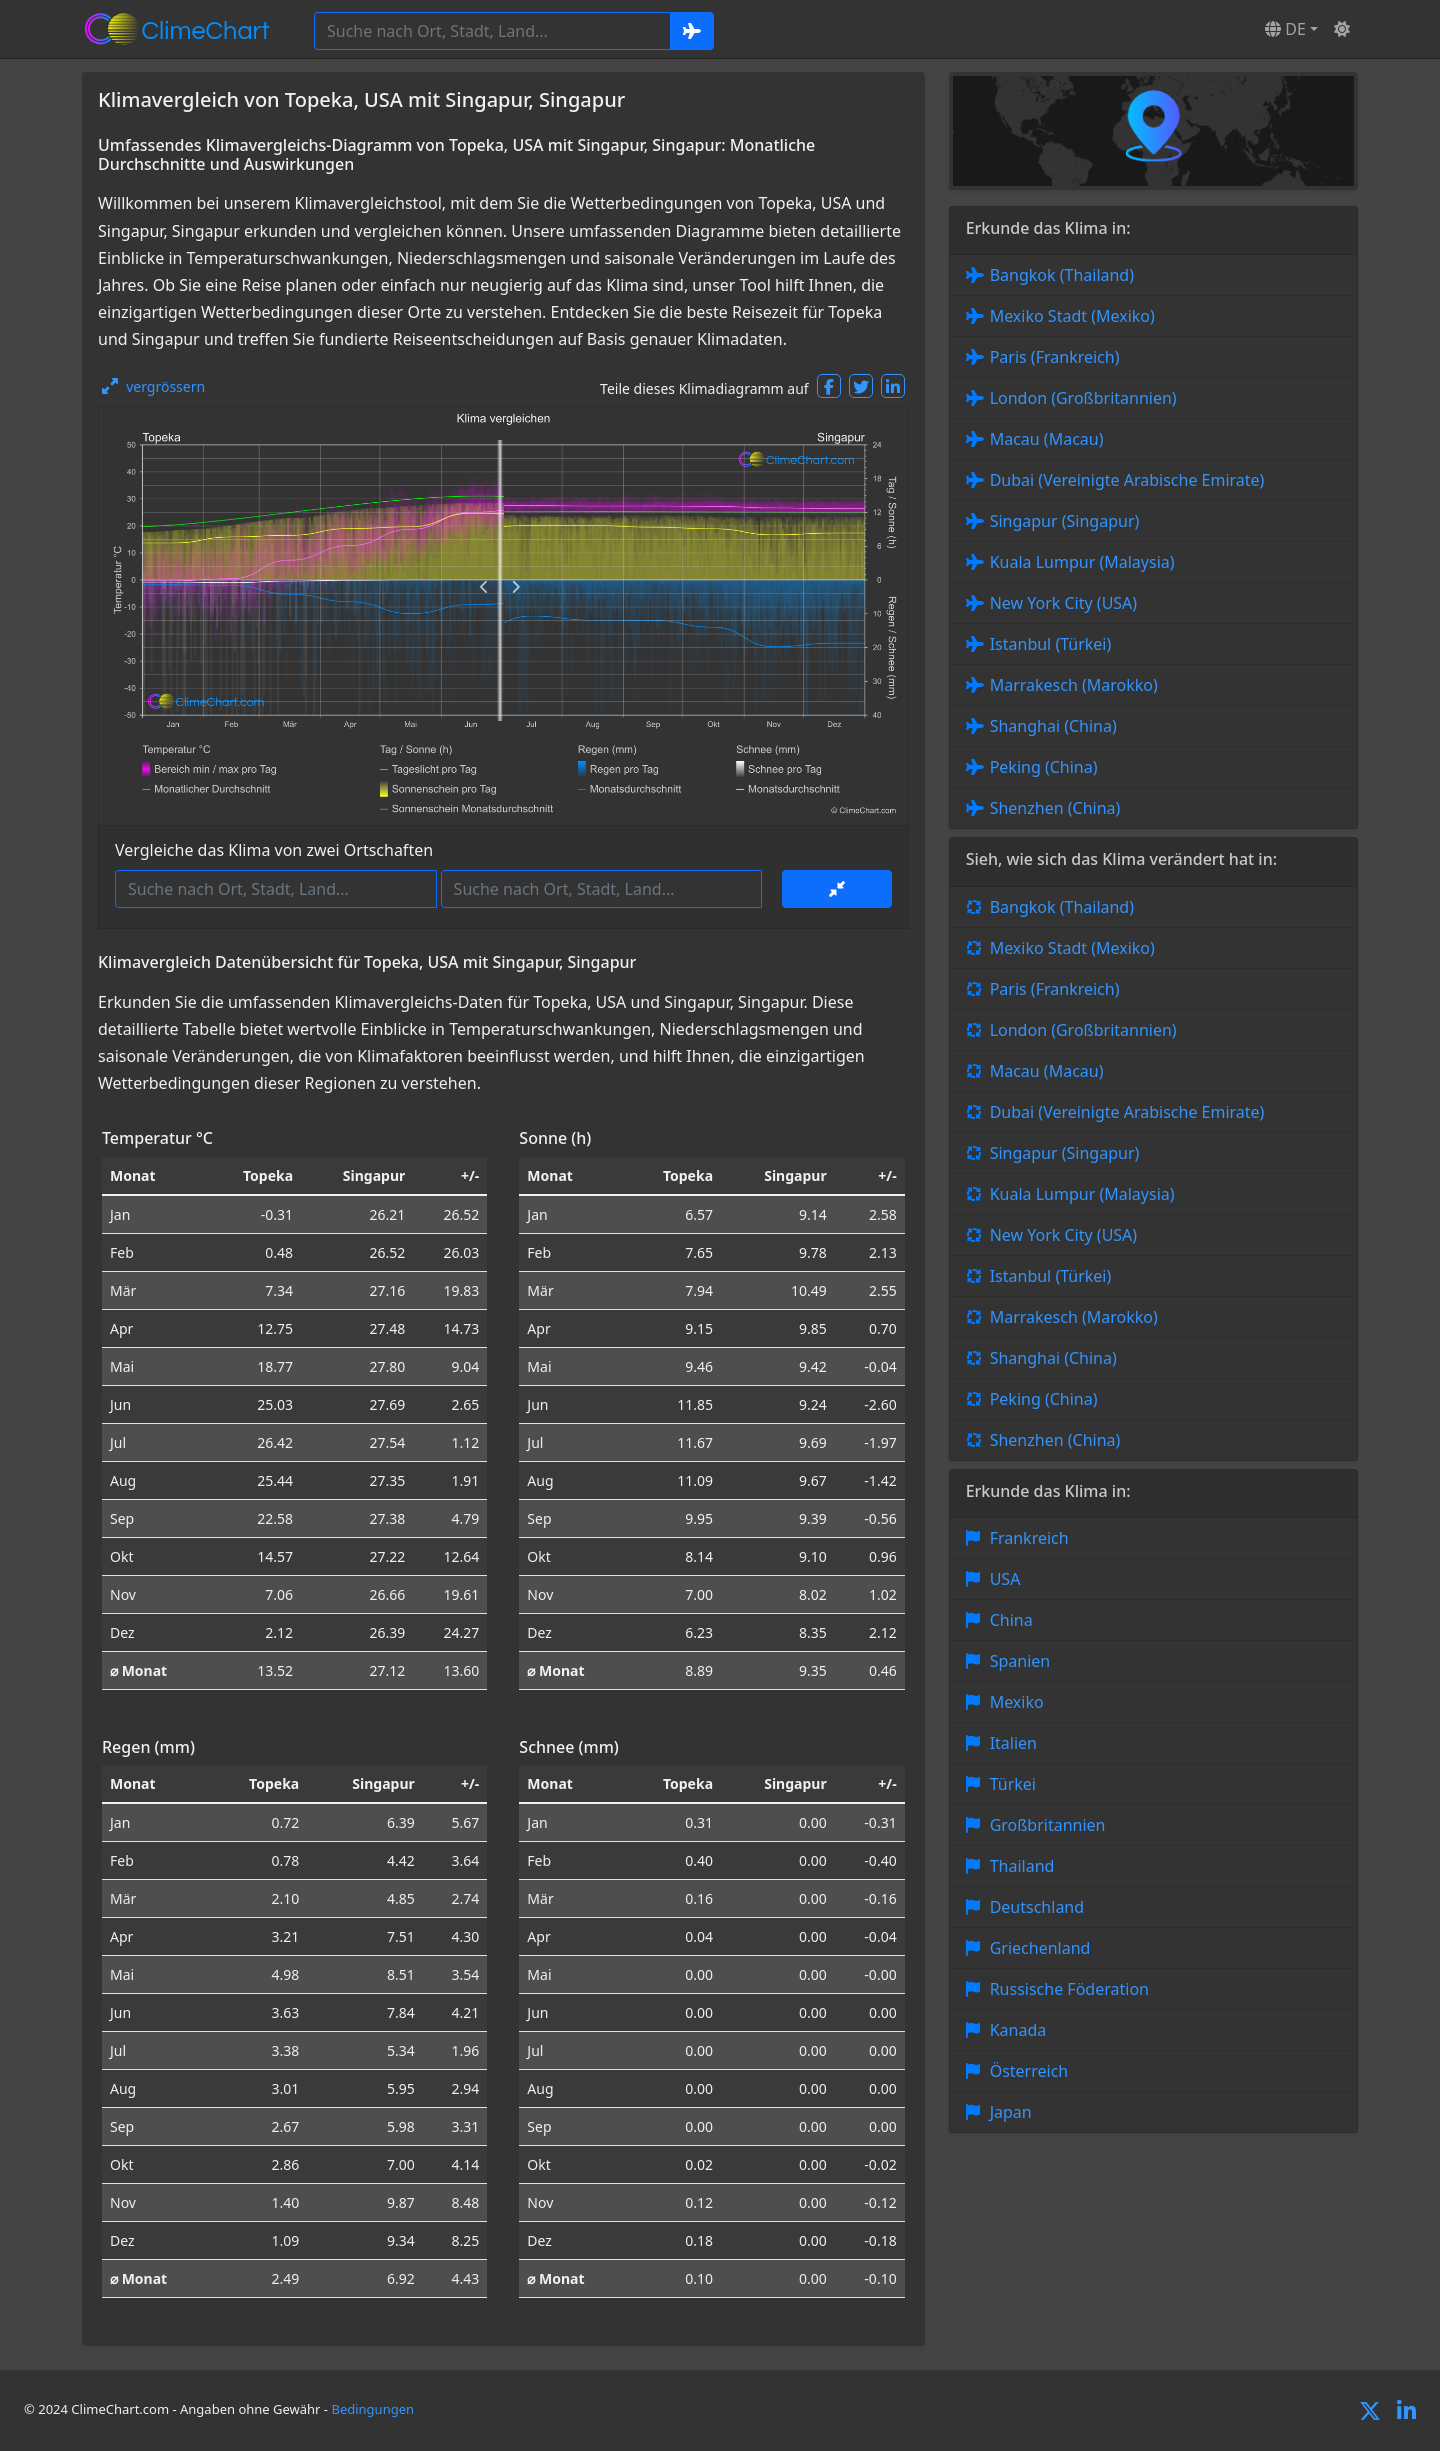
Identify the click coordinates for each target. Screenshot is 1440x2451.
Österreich (1029, 2071)
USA (1005, 1579)
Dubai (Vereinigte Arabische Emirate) (1127, 480)
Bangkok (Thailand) (1062, 275)
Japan (1011, 2112)
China (1011, 1620)
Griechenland (1040, 1948)
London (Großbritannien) (1083, 398)
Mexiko (1017, 1702)
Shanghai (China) (1053, 726)
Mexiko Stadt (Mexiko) (1072, 316)
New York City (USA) (1064, 603)
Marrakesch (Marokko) (1074, 685)
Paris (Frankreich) (1055, 357)
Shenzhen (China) (1055, 808)
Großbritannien (1048, 1825)
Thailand (1022, 1866)
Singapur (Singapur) (1065, 521)
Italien (1013, 1743)
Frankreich (1029, 1538)
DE (1285, 29)
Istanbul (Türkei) (1051, 644)
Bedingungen (372, 2409)
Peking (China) (1044, 767)
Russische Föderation (1069, 1989)
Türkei (1013, 1784)
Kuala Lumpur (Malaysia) (1082, 562)
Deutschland (1037, 1907)
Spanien (1020, 1661)
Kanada (1018, 2030)
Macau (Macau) (1047, 439)
